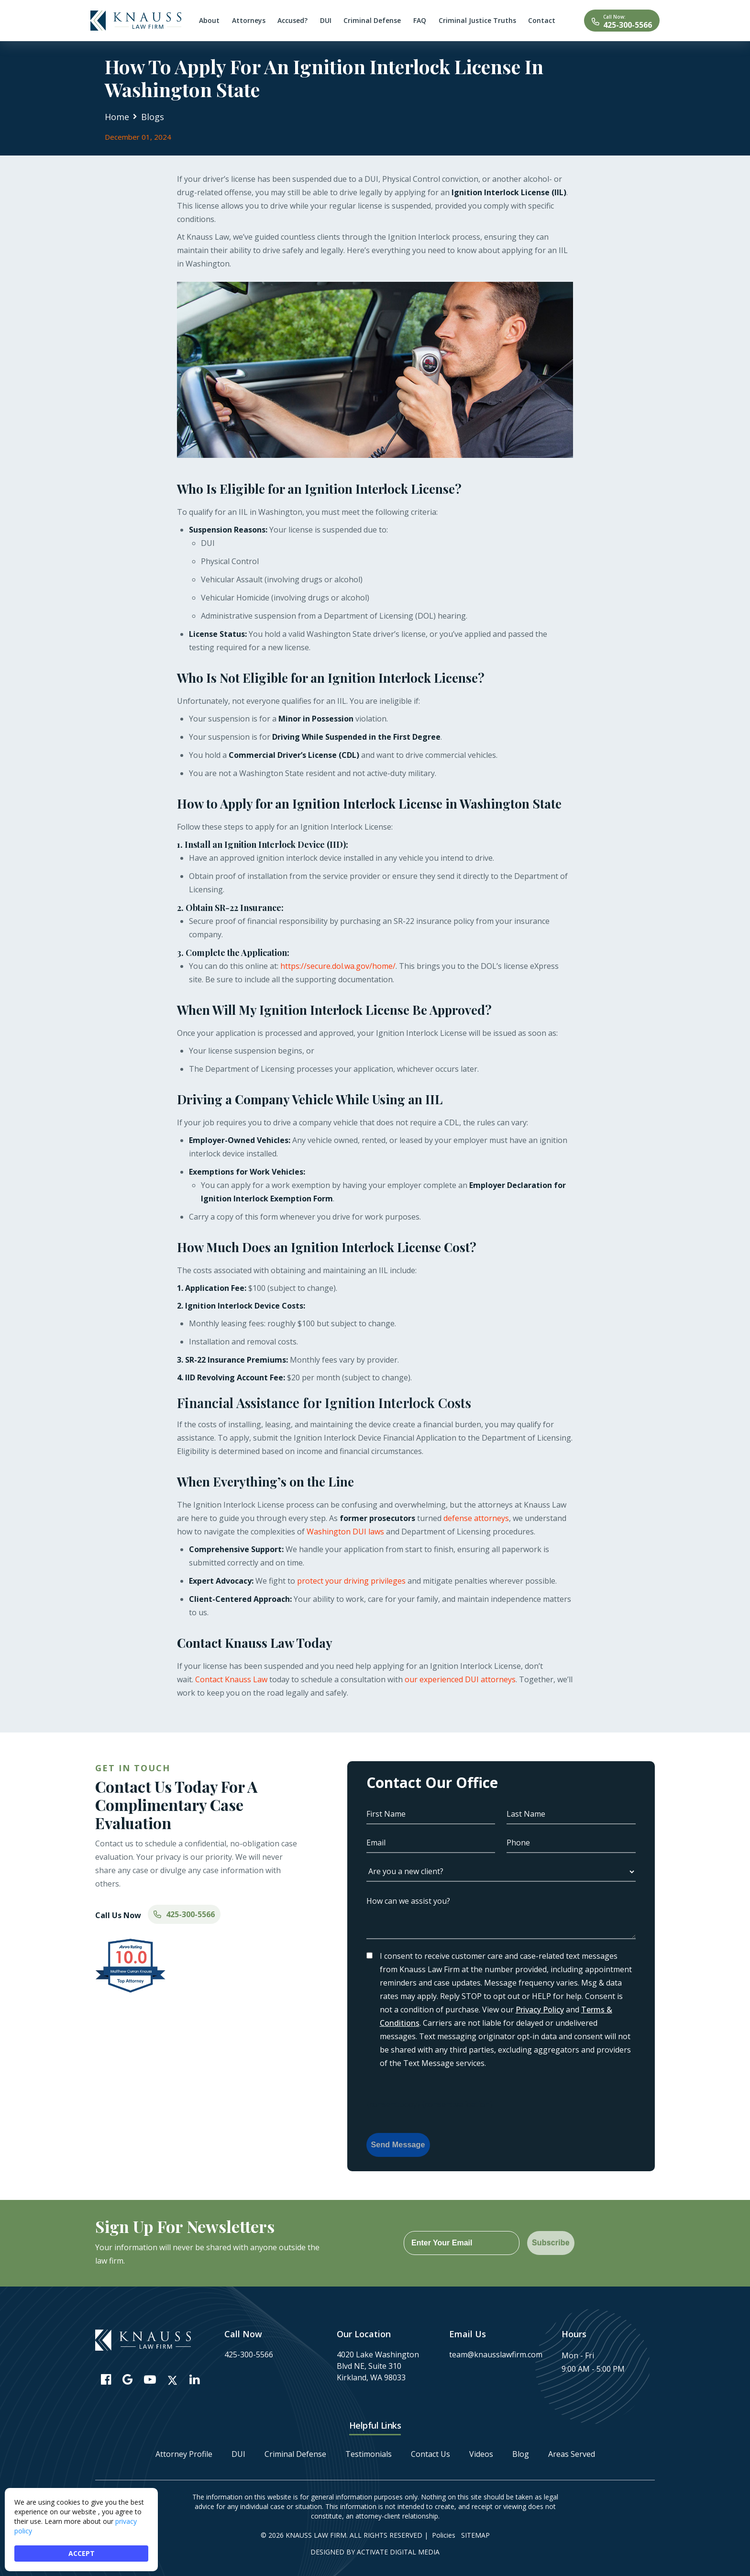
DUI (238, 2454)
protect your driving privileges (352, 1581)
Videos (481, 2454)
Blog (520, 2454)
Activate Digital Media (398, 2551)
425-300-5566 (627, 25)
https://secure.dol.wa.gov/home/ (338, 966)
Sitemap (475, 2535)
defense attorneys (476, 1518)
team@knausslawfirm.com (495, 2354)
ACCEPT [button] (81, 2553)
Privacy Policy (540, 2009)
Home (117, 116)
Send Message (398, 2145)
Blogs (152, 116)
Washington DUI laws (345, 1531)
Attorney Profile (183, 2454)
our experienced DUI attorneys (460, 1679)
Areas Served (571, 2454)
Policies (443, 2535)
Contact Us (430, 2454)
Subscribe (551, 2243)
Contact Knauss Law (231, 1679)
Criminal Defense (295, 2454)
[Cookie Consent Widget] (81, 2529)
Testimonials (368, 2454)
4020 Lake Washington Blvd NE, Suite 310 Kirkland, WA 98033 (378, 2366)
